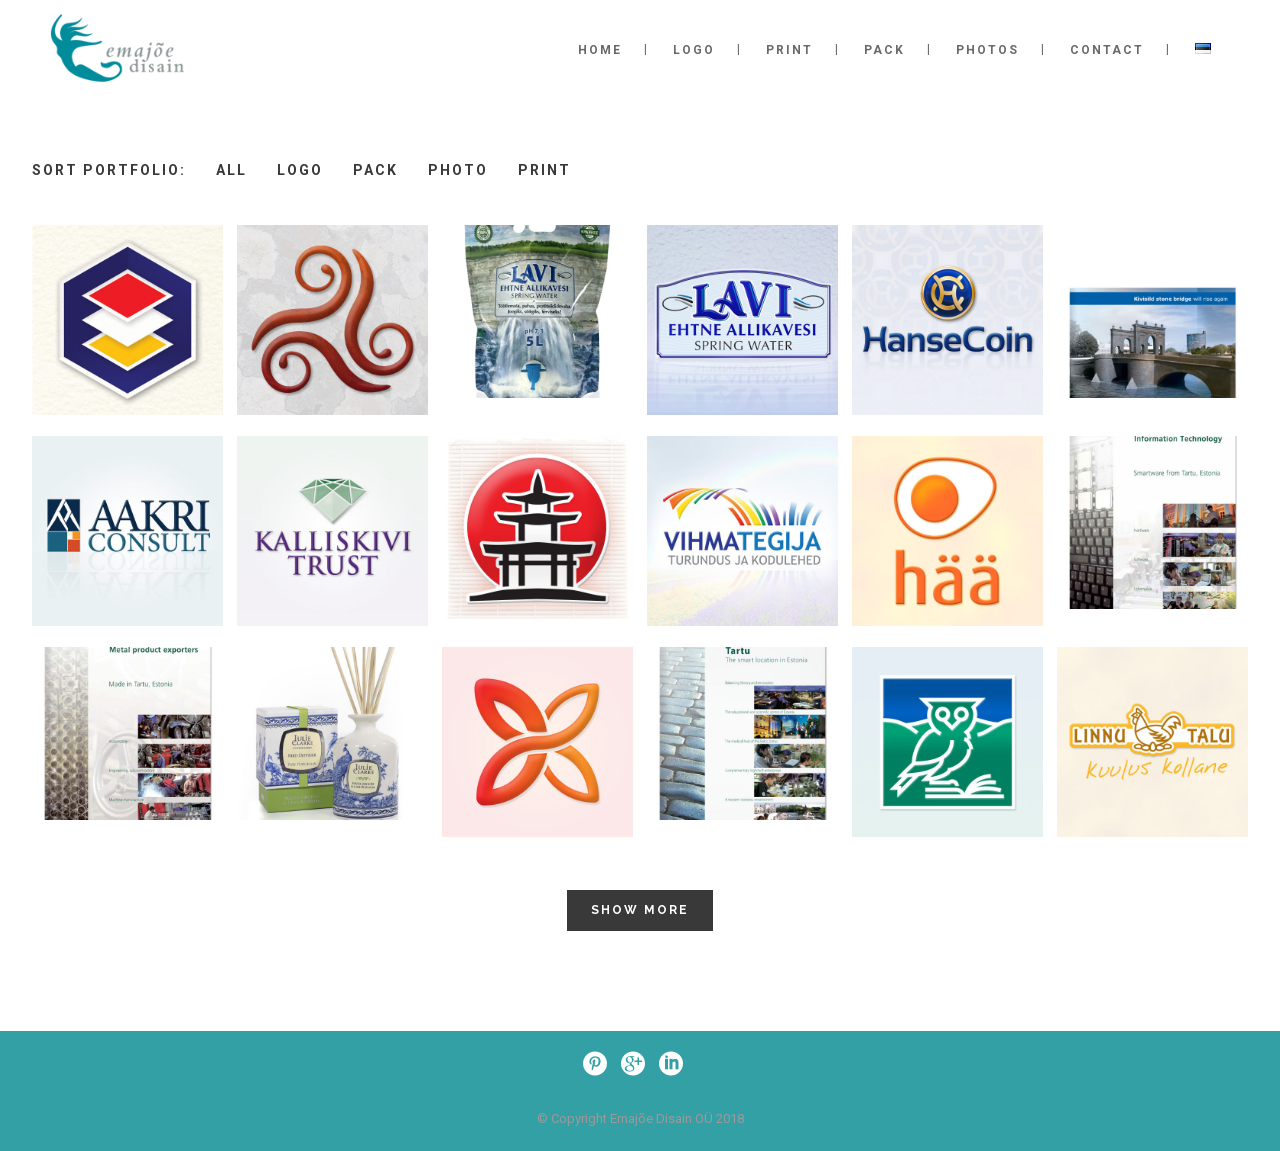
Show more (640, 910)
